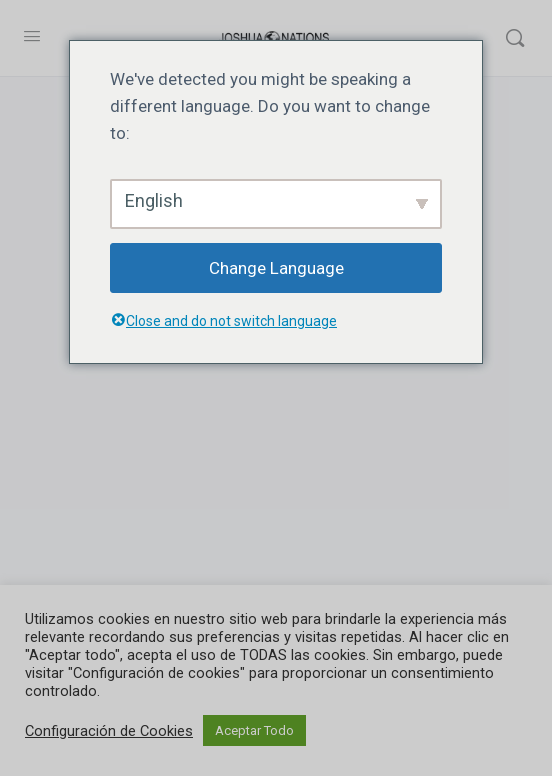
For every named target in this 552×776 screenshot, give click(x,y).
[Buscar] (515, 38)
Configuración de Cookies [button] (109, 731)
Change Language (276, 268)
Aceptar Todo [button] (254, 730)
